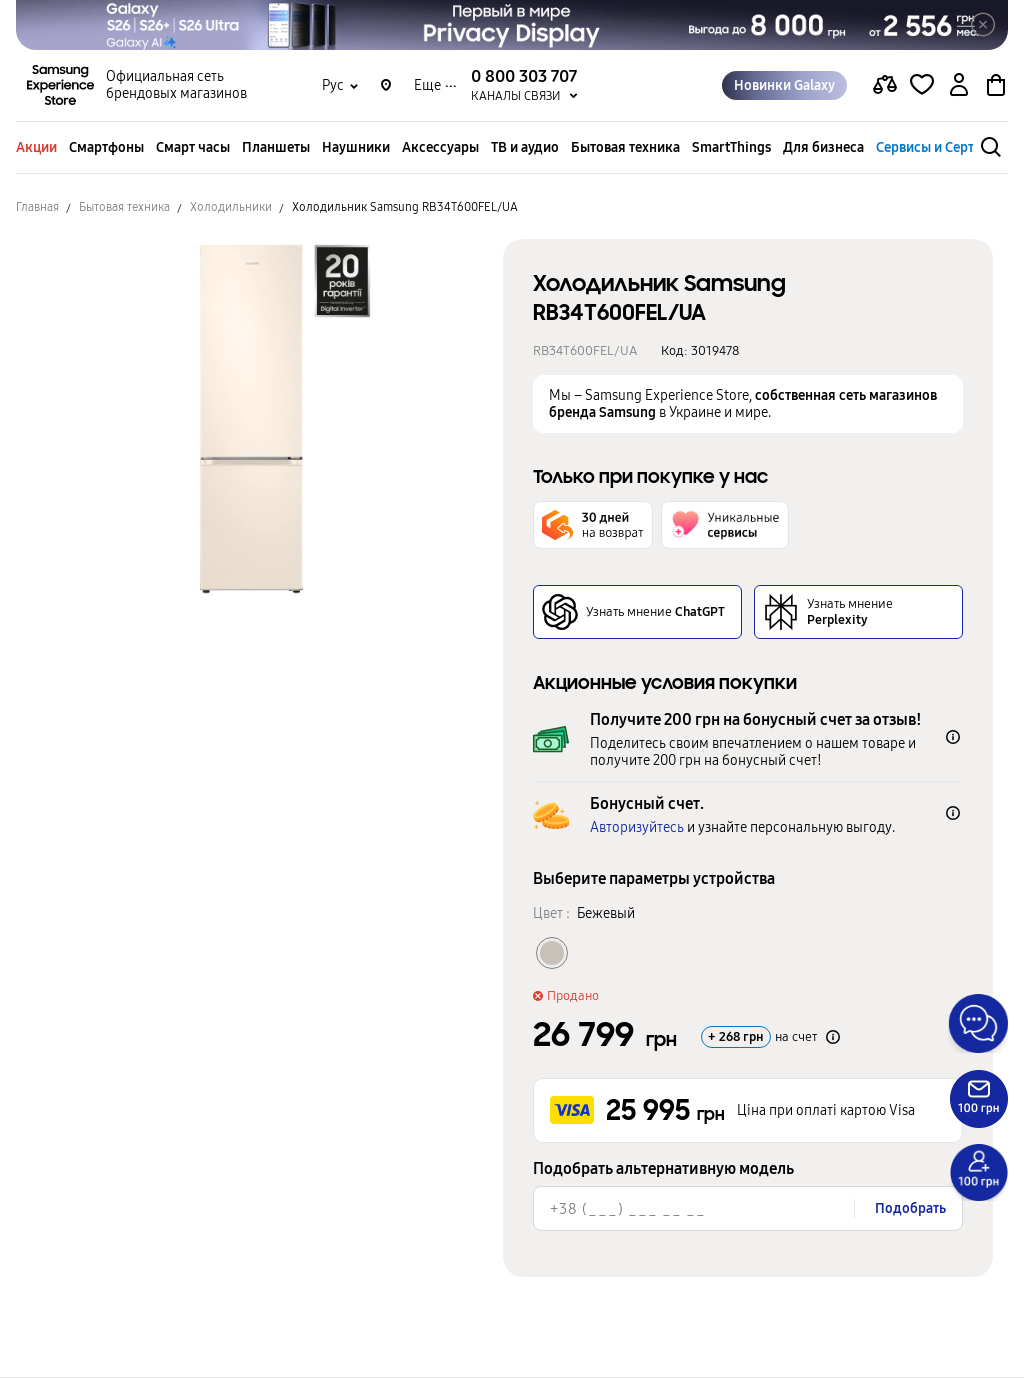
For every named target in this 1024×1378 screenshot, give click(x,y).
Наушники (356, 147)
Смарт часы (193, 147)
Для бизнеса (823, 147)
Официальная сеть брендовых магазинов (176, 86)
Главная (37, 207)
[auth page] (959, 86)
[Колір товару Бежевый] (552, 953)
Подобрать (910, 1208)
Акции (36, 147)
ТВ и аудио (525, 147)
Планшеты (276, 147)
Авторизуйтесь (637, 827)
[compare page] (885, 86)
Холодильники (231, 207)
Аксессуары (440, 147)
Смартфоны (106, 147)
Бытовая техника (625, 147)
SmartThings (731, 147)
